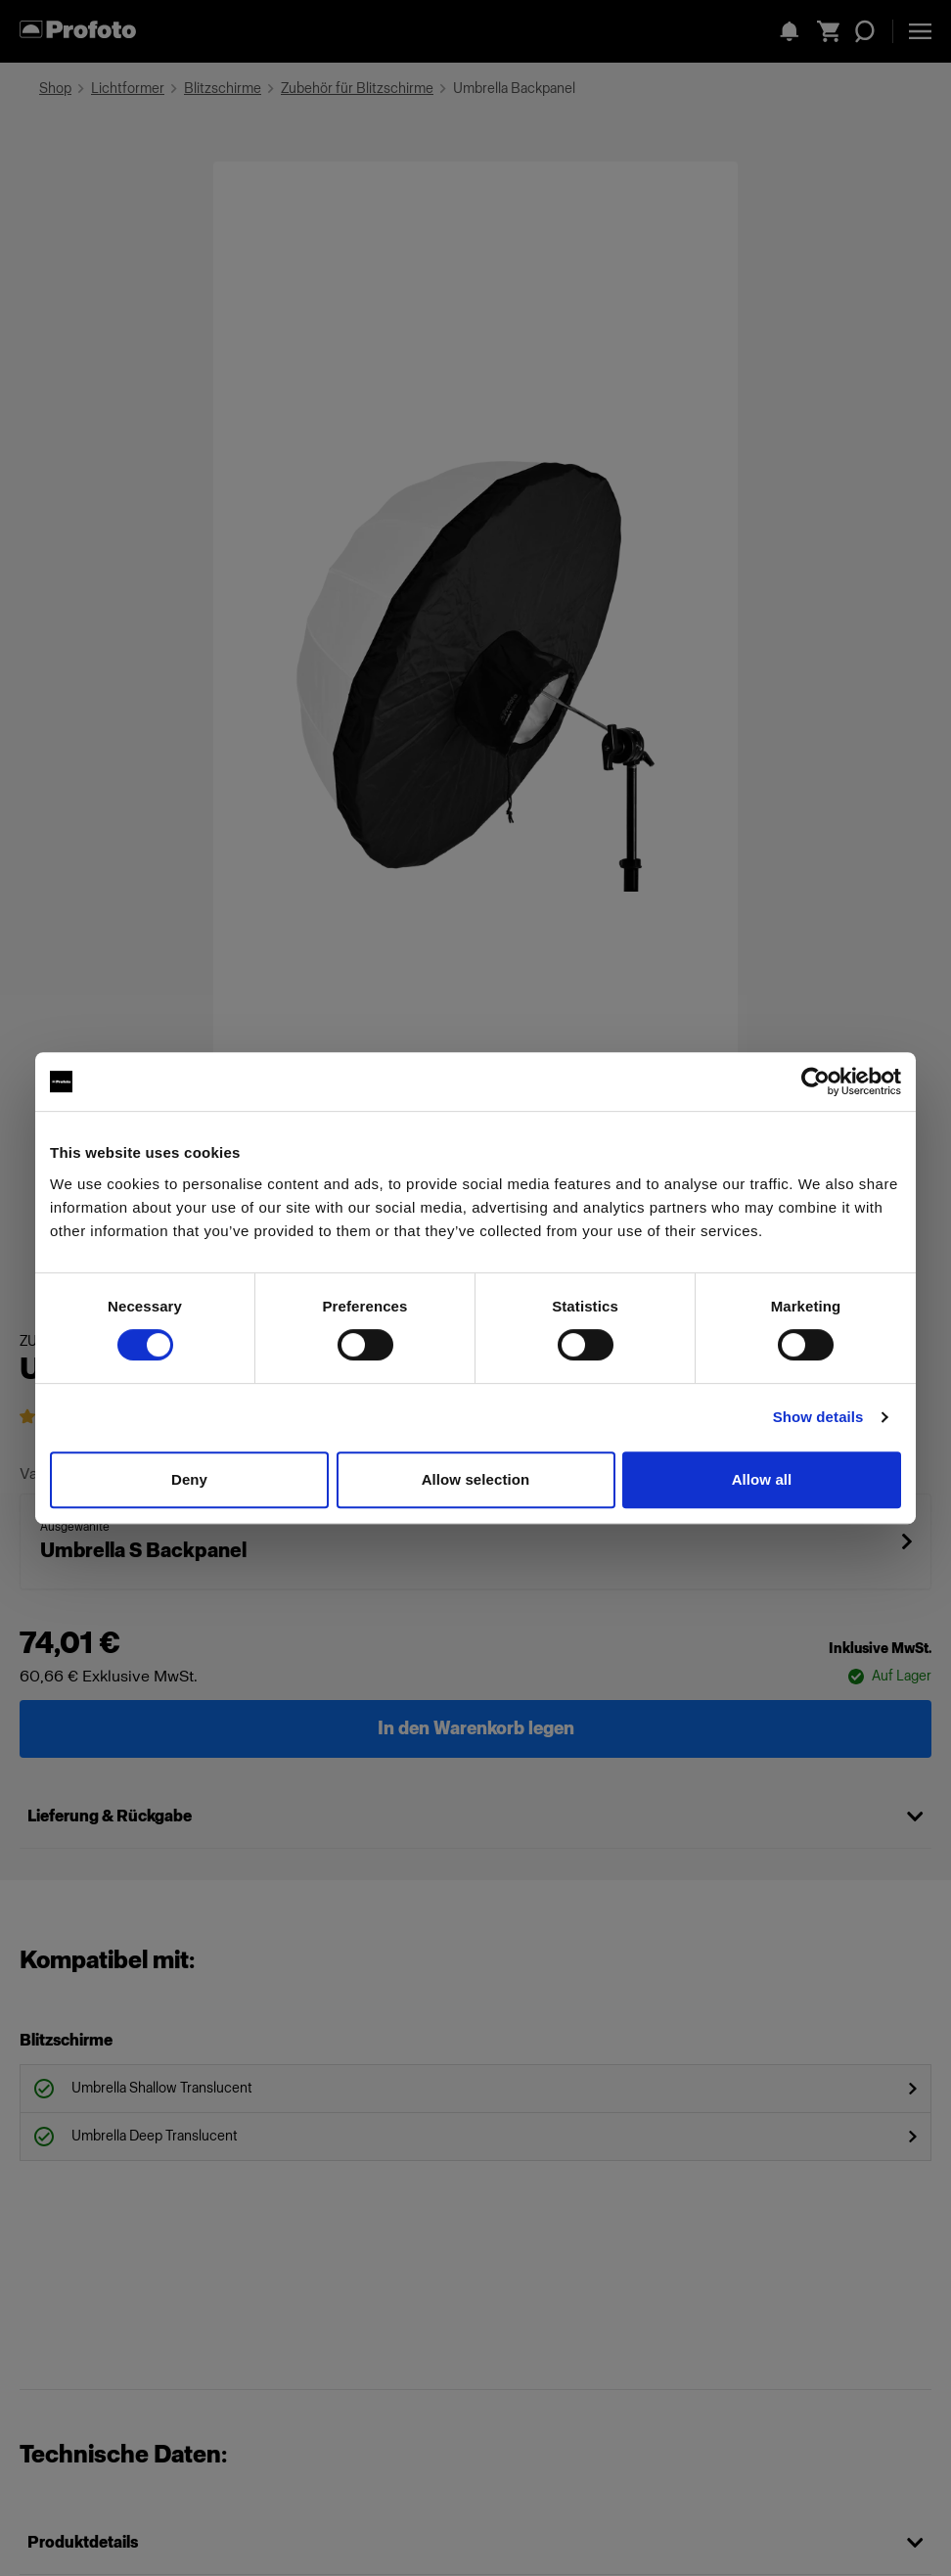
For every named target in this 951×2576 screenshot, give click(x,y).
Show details (818, 1416)
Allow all (762, 1479)
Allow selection (476, 1479)
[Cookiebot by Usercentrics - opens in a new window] (815, 1081)
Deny (189, 1479)
